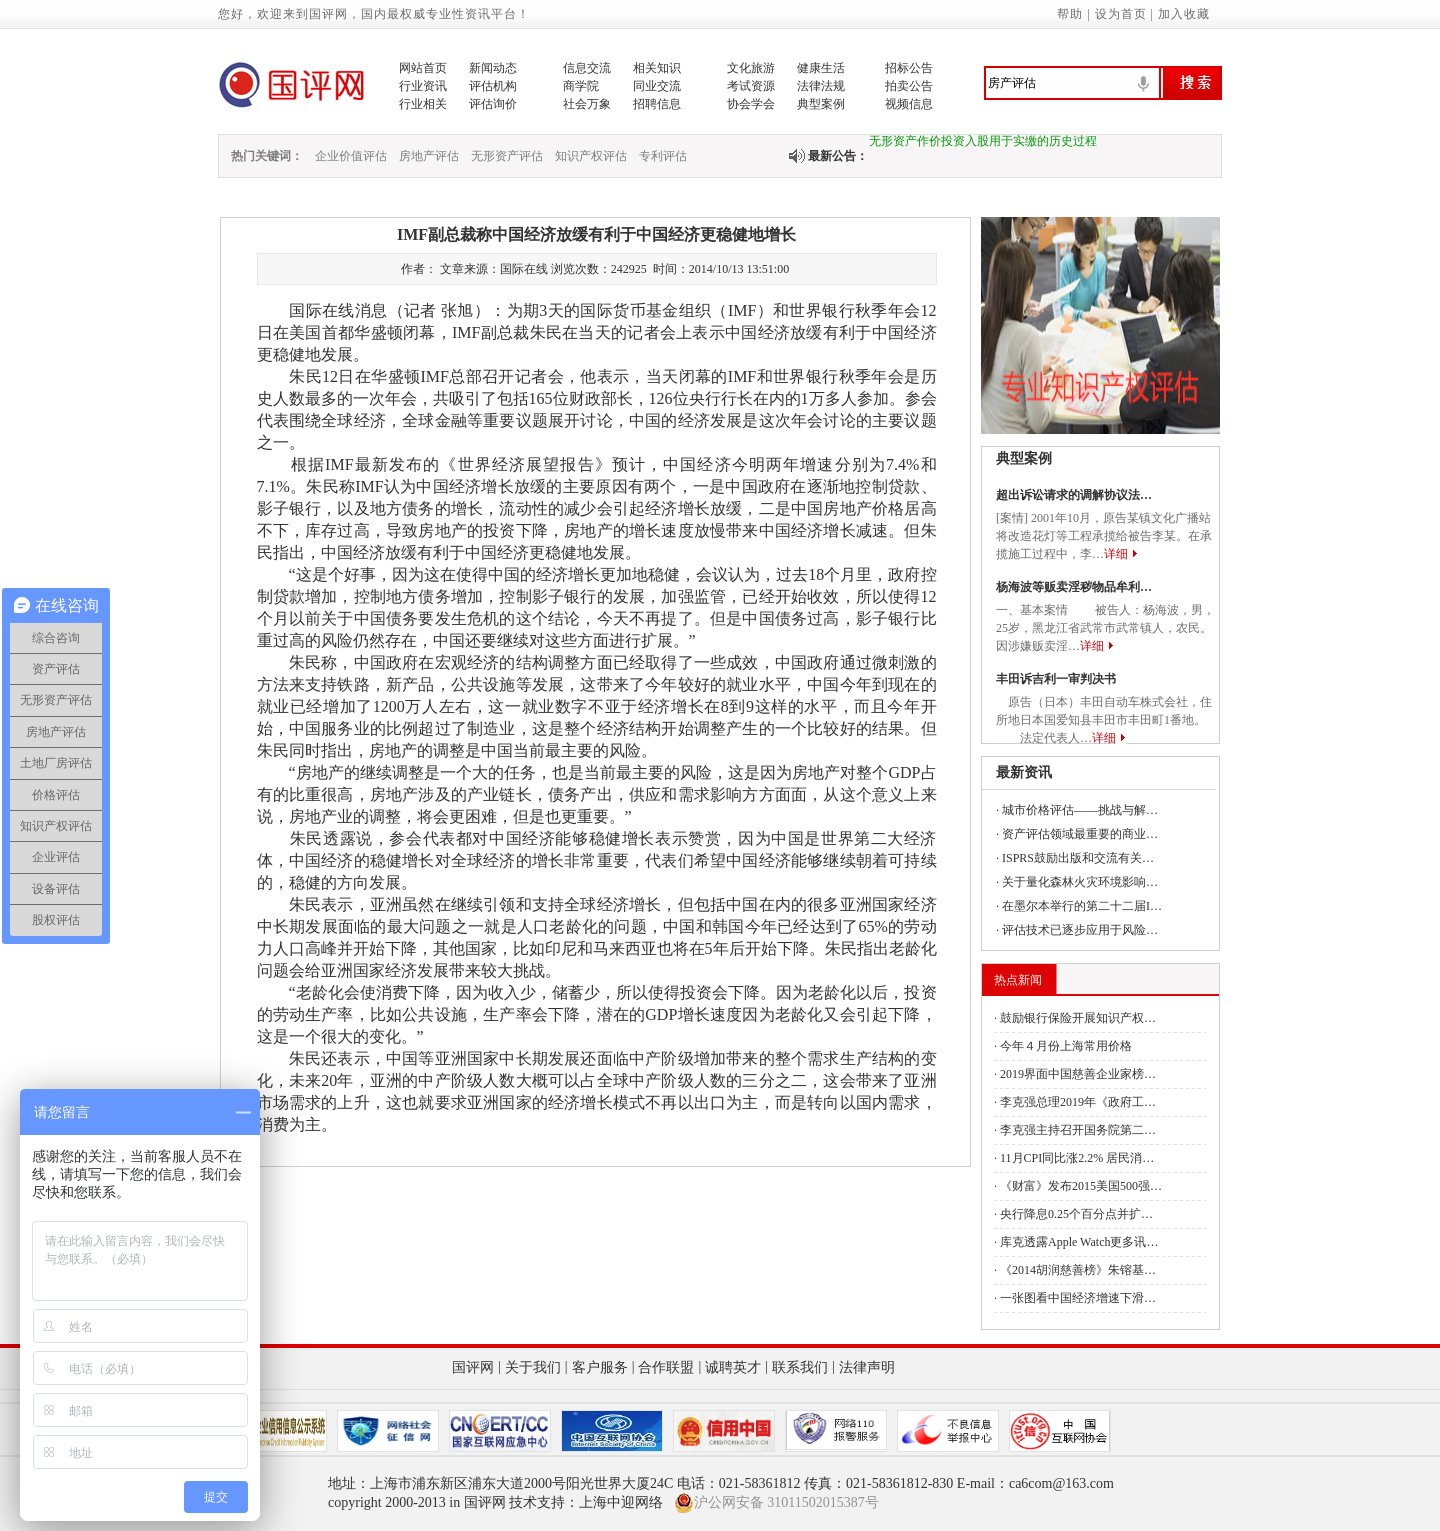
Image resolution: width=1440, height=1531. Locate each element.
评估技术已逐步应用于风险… (1080, 930)
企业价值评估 (351, 156)
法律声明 (867, 1367)
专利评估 (663, 156)
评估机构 (493, 86)
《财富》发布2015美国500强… (1081, 1186)
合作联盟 (666, 1367)
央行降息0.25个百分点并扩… (1076, 1214)
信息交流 (587, 68)
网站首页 (423, 68)
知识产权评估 (591, 156)
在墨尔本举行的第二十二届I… (1082, 906)
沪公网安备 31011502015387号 (776, 1503)
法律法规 (821, 86)
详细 (1116, 554)
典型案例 (821, 104)
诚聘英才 (733, 1367)
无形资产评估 (507, 156)
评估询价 (493, 104)
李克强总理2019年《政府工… (1078, 1102)
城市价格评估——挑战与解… (1080, 810)
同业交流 (657, 86)
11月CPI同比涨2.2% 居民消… (1077, 1158)
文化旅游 (751, 68)
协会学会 (751, 104)
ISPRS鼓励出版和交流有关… (1078, 858)
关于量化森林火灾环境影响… (1080, 882)
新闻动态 (493, 68)
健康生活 (821, 68)
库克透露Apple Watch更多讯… (1079, 1242)
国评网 (473, 1367)
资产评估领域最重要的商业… (1080, 834)
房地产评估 (429, 156)
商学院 (581, 86)
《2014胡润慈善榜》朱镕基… (1078, 1270)
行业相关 (423, 104)
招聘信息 (657, 104)
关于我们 (533, 1367)
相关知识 (657, 68)
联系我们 (800, 1367)
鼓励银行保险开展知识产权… (1078, 1018)
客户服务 (600, 1367)
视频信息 (909, 104)
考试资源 (751, 86)
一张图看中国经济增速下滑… (1078, 1298)
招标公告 (909, 68)
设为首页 (1121, 14)
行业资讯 (423, 86)
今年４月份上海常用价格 (1066, 1046)
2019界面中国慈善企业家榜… (1078, 1074)
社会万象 (587, 104)
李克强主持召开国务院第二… (1078, 1130)
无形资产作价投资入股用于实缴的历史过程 (983, 144)
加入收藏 (1184, 14)
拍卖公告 (909, 86)
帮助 (1070, 14)
